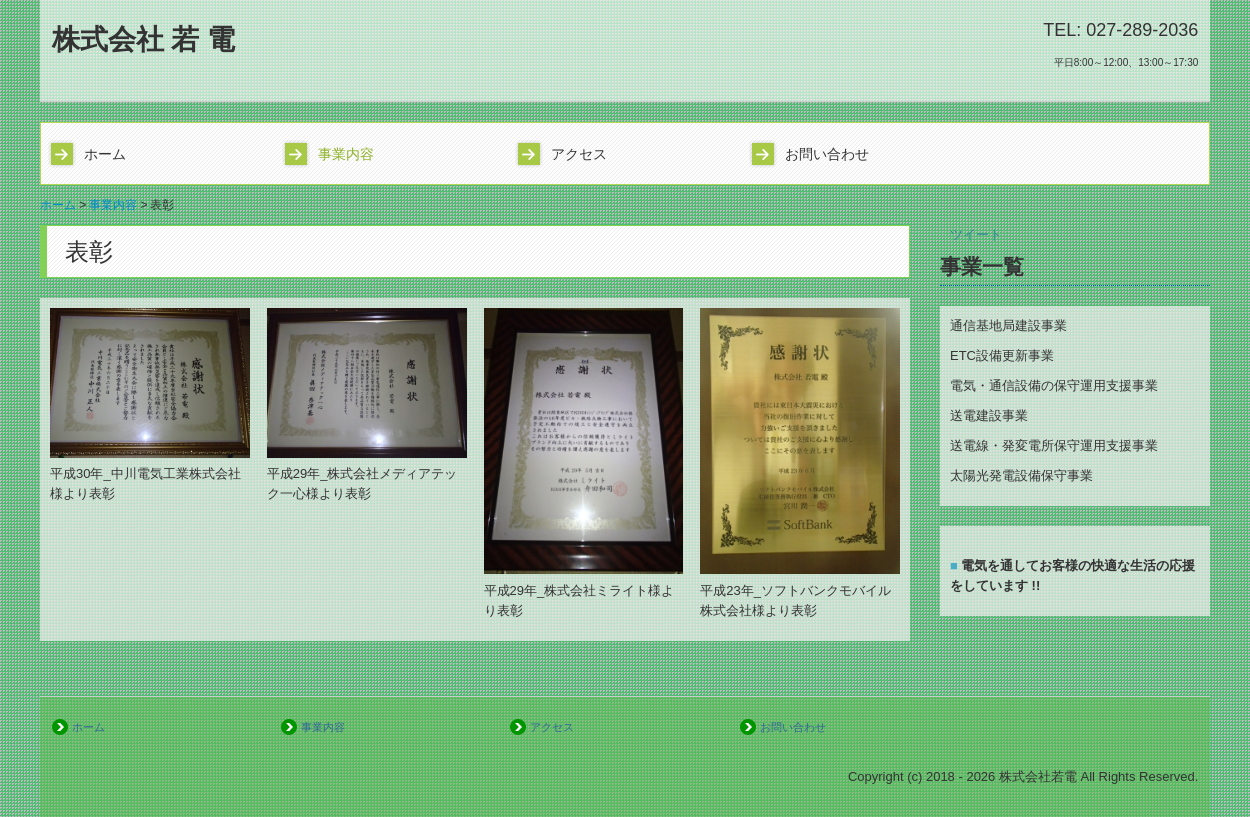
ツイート (976, 234)
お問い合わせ (827, 154)
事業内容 (346, 154)
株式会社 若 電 (144, 39)
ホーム (105, 154)
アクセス (579, 154)
